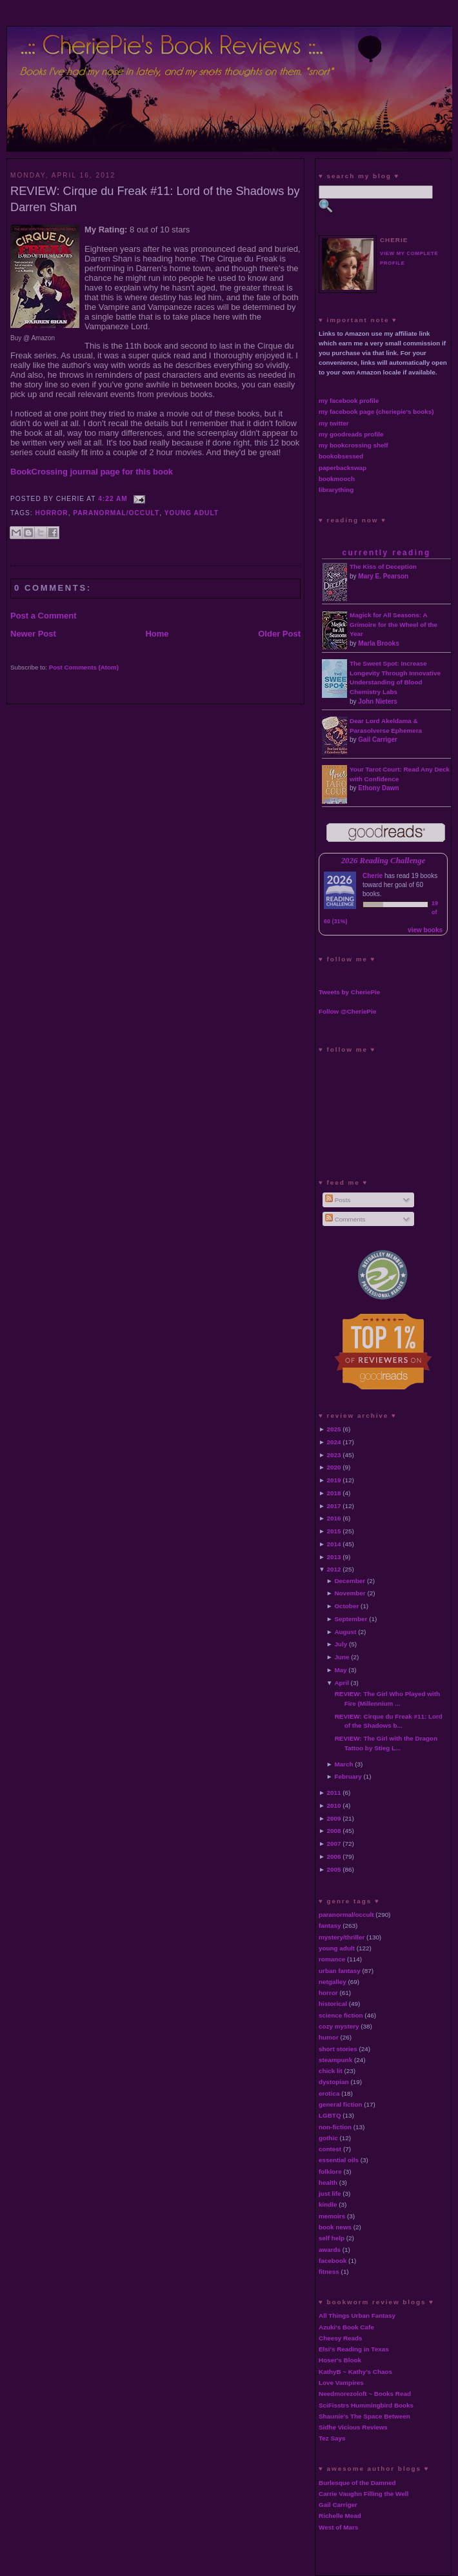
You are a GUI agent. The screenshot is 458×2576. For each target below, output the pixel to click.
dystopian (334, 2081)
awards (330, 2249)
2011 (334, 1792)
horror (51, 512)
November (349, 1593)
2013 (334, 1556)
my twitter (334, 423)
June (341, 1657)
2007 (334, 1843)
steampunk (335, 2059)
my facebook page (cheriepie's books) (376, 411)
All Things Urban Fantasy (357, 2315)
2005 (334, 1869)
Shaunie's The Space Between (364, 2416)
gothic (328, 2138)
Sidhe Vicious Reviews (353, 2427)
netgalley (332, 1981)
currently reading (386, 552)
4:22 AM (113, 498)
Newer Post (33, 634)
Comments (345, 1219)
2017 (334, 1505)
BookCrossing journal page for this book (91, 471)
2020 (334, 1467)
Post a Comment (43, 615)
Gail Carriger (377, 739)
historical (333, 2003)
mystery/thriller (341, 1937)
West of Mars (338, 2527)
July (340, 1644)
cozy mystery (339, 2026)
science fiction (341, 2015)
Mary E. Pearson (383, 576)
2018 (334, 1493)
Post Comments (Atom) (84, 667)
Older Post (279, 634)
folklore (330, 2171)
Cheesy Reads (341, 2338)
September (350, 1618)
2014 (334, 1544)
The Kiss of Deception (383, 566)
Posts (337, 1199)
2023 (334, 1454)
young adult (191, 512)
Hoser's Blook (340, 2360)
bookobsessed (341, 456)
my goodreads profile (351, 434)
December (349, 1580)
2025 (334, 1429)
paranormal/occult (116, 512)
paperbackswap (342, 467)
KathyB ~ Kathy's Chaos (355, 2371)
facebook (332, 2260)
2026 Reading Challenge (383, 860)
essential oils (339, 2159)
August (345, 1631)
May (340, 1669)
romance (332, 1959)
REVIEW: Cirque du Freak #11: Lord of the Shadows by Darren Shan (155, 199)
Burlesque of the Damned (357, 2482)
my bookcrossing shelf (353, 445)
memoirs (332, 2216)
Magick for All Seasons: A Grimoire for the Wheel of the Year (393, 624)
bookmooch (337, 478)
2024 (334, 1442)
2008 (334, 1830)
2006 (334, 1856)
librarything (336, 489)
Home (156, 634)
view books (425, 930)
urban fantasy (340, 1970)
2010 (334, 1805)
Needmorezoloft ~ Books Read (365, 2393)
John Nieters (377, 701)
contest (330, 2148)
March (343, 1764)
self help (331, 2238)
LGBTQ (330, 2115)
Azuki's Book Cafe (346, 2327)
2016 (334, 1518)
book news (335, 2227)
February (347, 1776)
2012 (334, 1569)
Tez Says (332, 2438)
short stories (338, 2048)
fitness (329, 2271)
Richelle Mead (340, 2515)
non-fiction (335, 2127)
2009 (334, 1818)
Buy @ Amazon (32, 338)
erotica (329, 2093)
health (328, 2182)
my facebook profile (349, 400)
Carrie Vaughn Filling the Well (363, 2493)
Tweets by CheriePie (349, 992)
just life (330, 2193)
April (341, 1682)
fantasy (330, 1925)
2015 (334, 1531)
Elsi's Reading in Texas (354, 2349)
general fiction (341, 2104)
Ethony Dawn (378, 788)
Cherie (373, 875)
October (346, 1606)
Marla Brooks (378, 643)
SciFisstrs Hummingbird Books (366, 2405)
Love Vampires (341, 2382)
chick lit (331, 2070)
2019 (334, 1480)
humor (329, 2037)
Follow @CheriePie (347, 1011)
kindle (328, 2204)
